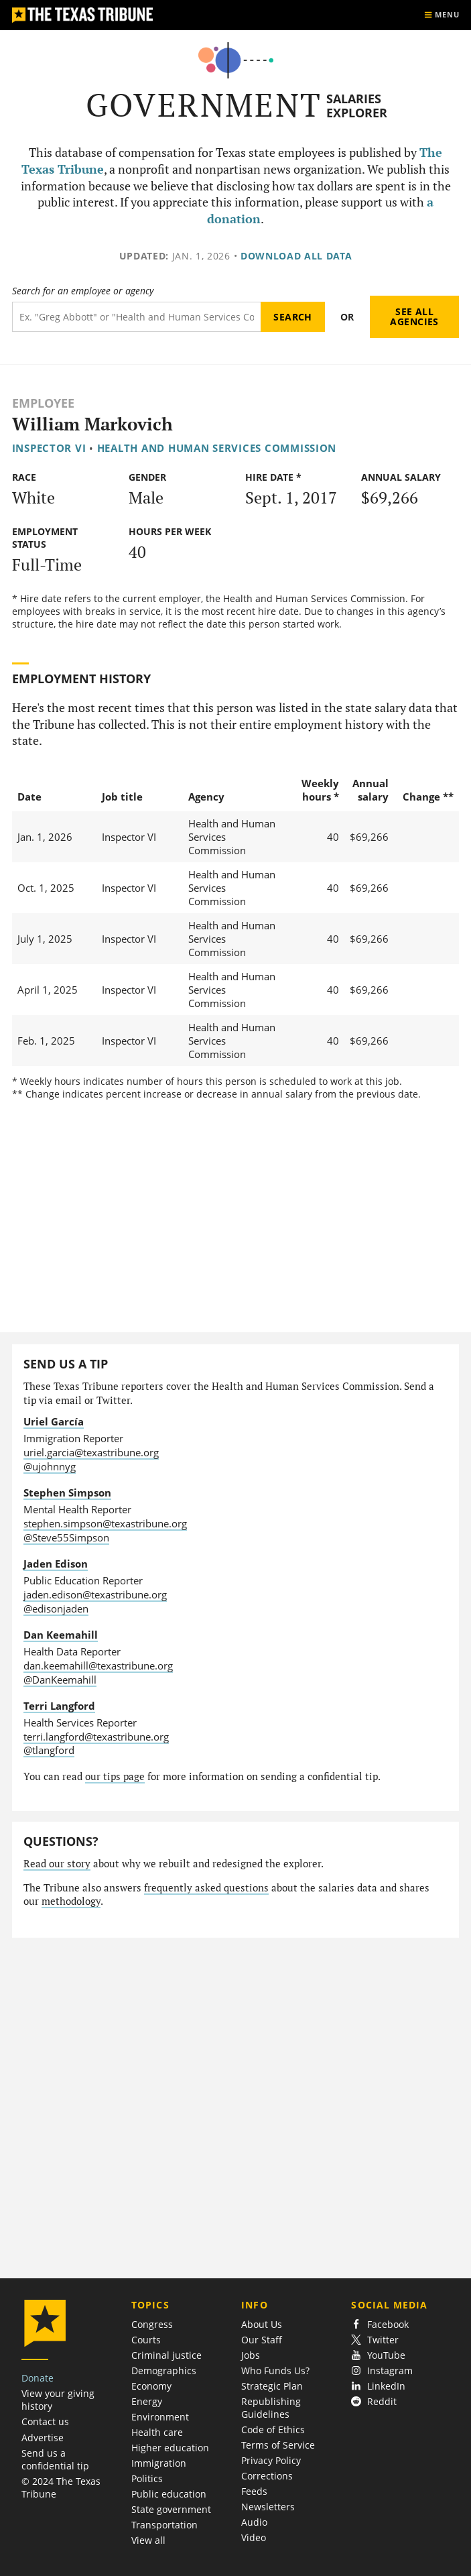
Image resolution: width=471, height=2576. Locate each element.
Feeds (254, 2491)
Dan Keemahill (60, 1634)
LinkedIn (378, 2386)
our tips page (115, 1776)
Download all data (296, 255)
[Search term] (136, 317)
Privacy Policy (271, 2460)
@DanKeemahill (59, 1679)
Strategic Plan (272, 2386)
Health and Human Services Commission (217, 448)
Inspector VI (49, 448)
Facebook (380, 2324)
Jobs (250, 2355)
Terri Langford (59, 1705)
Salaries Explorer (356, 106)
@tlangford (48, 1750)
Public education (168, 2493)
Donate (37, 2378)
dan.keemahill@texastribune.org (98, 1665)
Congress (152, 2324)
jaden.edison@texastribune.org (95, 1594)
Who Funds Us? (275, 2370)
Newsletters (268, 2506)
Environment (160, 2416)
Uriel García (53, 1421)
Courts (146, 2339)
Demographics (163, 2370)
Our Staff (261, 2339)
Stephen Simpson (67, 1492)
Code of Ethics (273, 2429)
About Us (261, 2324)
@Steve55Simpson (66, 1537)
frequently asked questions (206, 1887)
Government (204, 104)
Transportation (164, 2524)
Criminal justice (166, 2355)
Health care (157, 2432)
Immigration (158, 2463)
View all (148, 2540)
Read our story (56, 1863)
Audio (254, 2522)
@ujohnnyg (49, 1466)
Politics (147, 2478)
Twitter (375, 2339)
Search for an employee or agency (82, 291)
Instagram (382, 2370)
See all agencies (414, 317)
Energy (146, 2401)
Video (253, 2537)
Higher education (170, 2447)
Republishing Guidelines (271, 2407)
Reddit (374, 2401)
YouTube (378, 2355)
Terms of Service (278, 2445)
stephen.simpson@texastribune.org (105, 1523)
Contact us (45, 2421)
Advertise (42, 2437)
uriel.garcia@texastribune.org (91, 1452)
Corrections (267, 2475)
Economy (151, 2386)
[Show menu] (441, 15)
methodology (71, 1901)
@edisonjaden (55, 1608)
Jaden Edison (55, 1563)
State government (171, 2509)
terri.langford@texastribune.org (96, 1736)
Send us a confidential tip (55, 2459)
